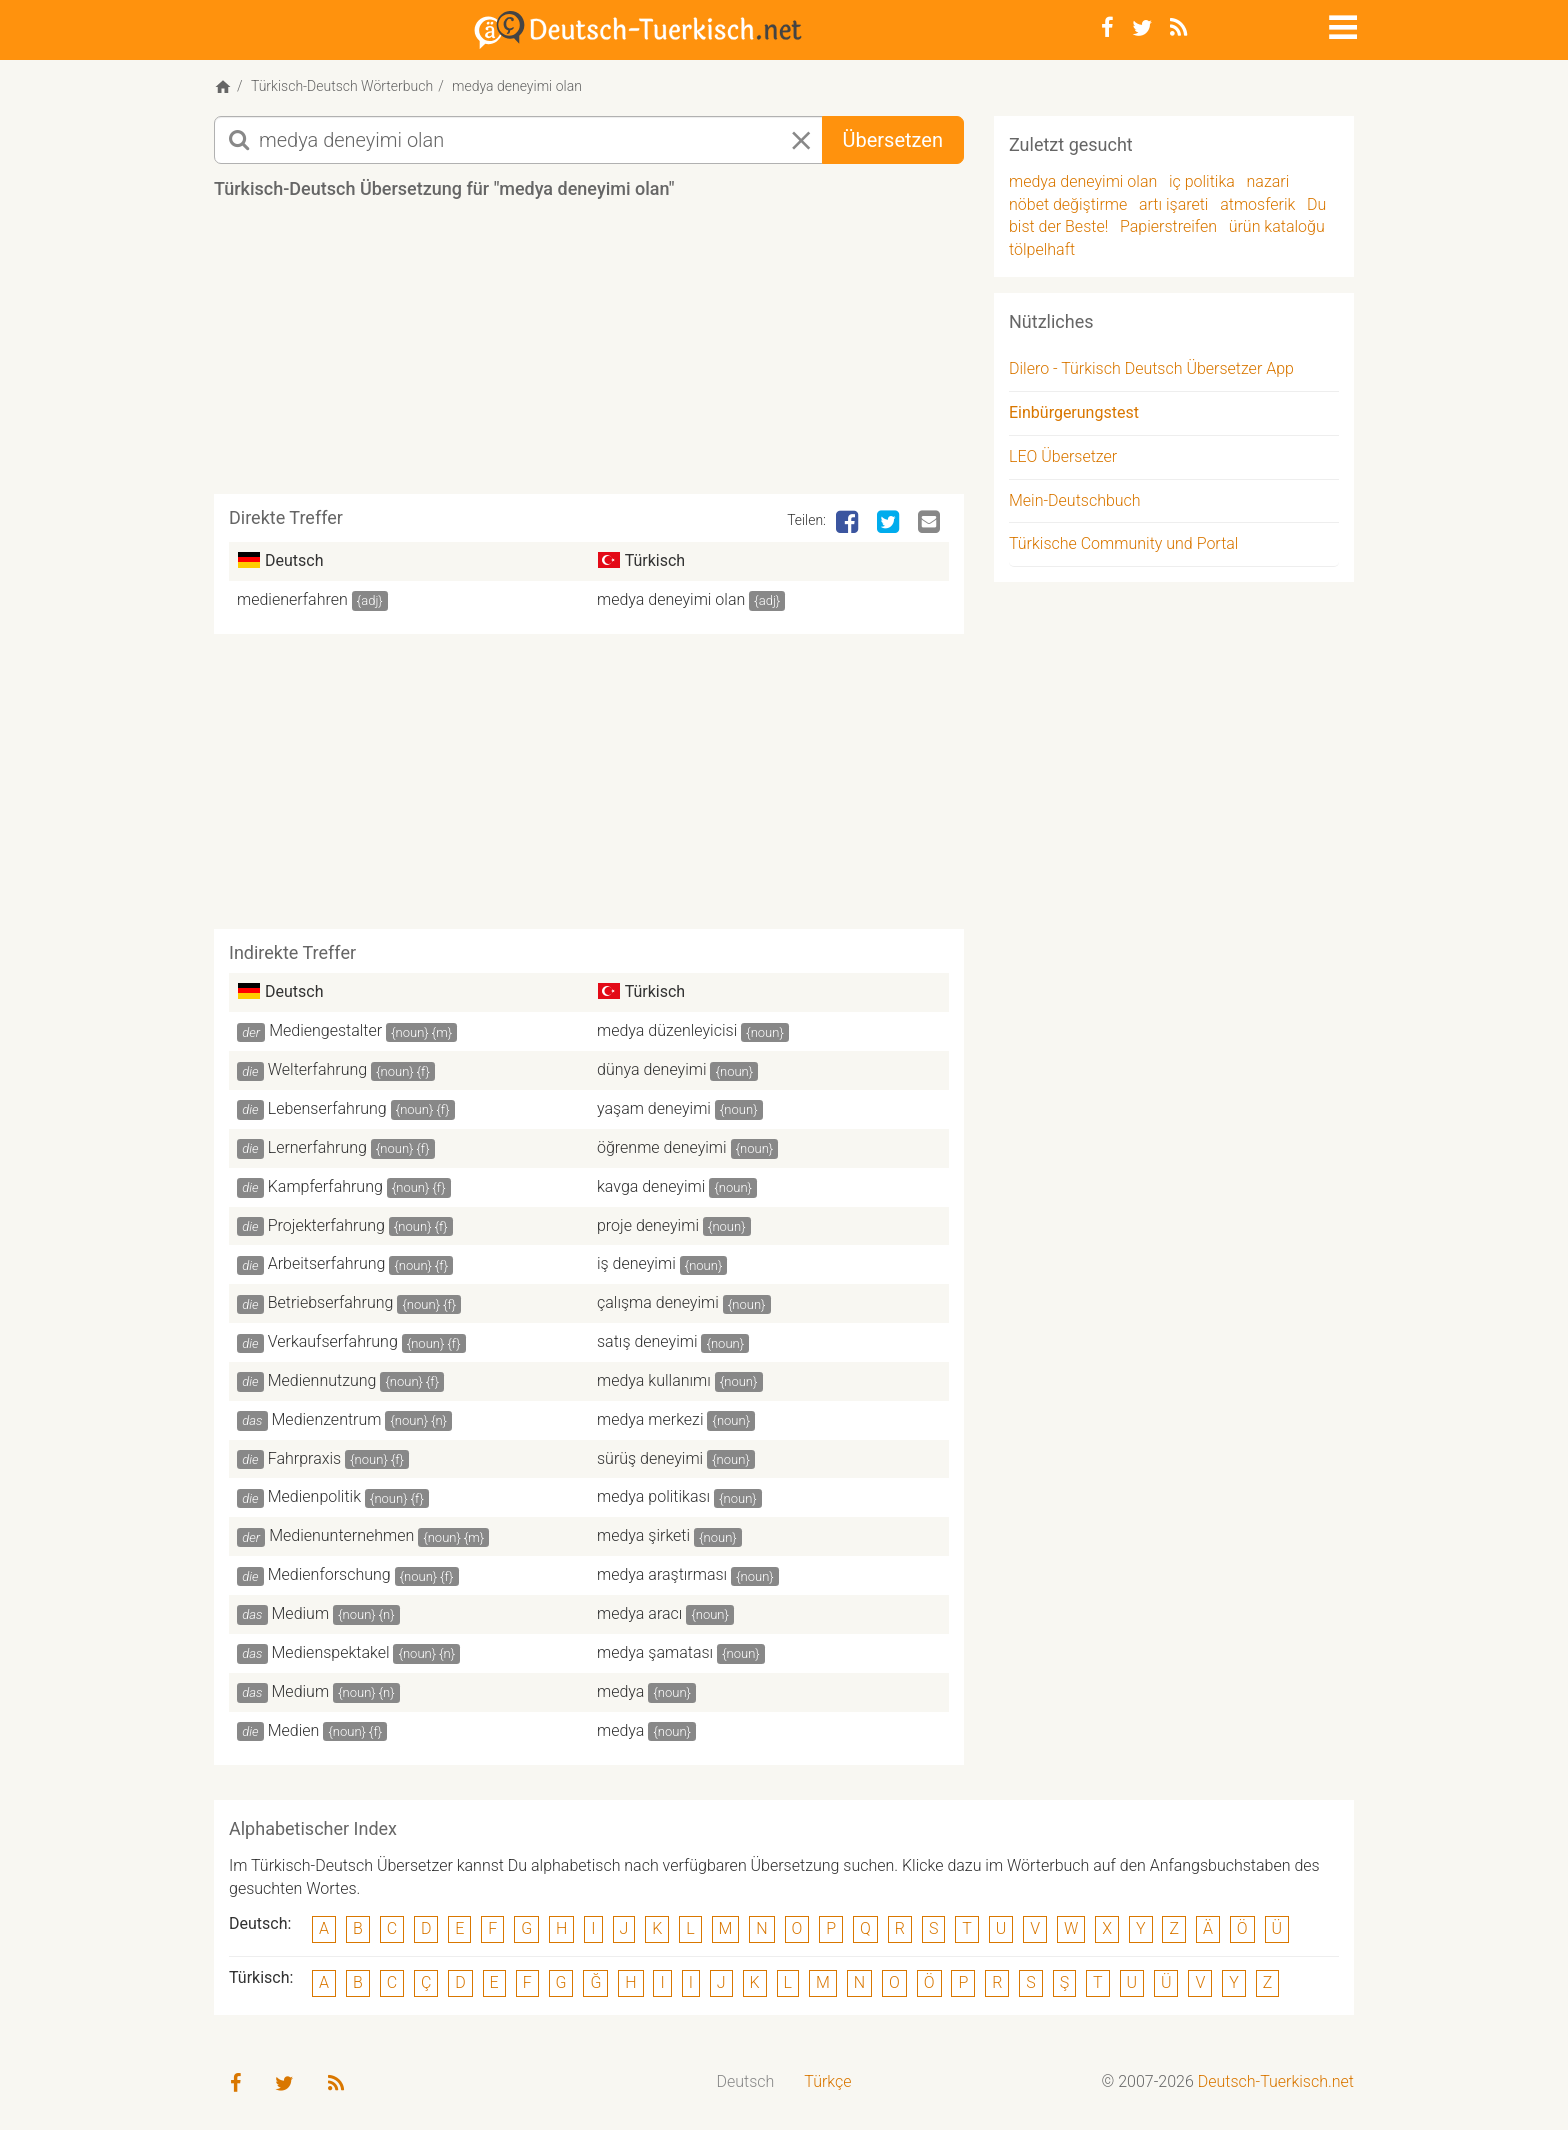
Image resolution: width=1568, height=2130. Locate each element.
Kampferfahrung (325, 1186)
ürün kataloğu (1277, 226)
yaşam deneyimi (654, 1108)
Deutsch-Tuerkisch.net (1276, 2081)
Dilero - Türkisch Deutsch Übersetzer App (1151, 368)
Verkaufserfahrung (333, 1341)
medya (620, 1691)
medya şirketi (643, 1535)
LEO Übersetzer (1063, 456)
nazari (1268, 181)
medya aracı (639, 1613)
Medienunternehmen (341, 1535)
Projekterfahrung (326, 1225)
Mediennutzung (322, 1380)
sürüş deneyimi (650, 1458)
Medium (301, 1613)
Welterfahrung (317, 1069)
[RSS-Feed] (1178, 28)
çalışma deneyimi (658, 1302)
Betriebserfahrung (331, 1302)
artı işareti (1173, 204)
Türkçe (827, 2081)
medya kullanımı (654, 1380)
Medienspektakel (331, 1652)
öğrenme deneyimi (662, 1147)
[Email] (931, 523)
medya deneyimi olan (671, 599)
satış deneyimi (647, 1341)
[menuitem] (746, 2082)
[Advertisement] (589, 354)
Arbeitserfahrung (327, 1263)
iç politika (1202, 181)
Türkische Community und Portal (1123, 543)
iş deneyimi (636, 1263)
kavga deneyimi (651, 1186)
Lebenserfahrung (327, 1108)
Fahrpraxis (304, 1458)
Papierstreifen (1168, 226)
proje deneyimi (648, 1225)
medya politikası (653, 1496)
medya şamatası (655, 1652)
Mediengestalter (325, 1030)
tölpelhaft (1042, 249)
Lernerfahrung (317, 1147)
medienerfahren (292, 599)
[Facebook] (1107, 28)
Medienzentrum (327, 1419)
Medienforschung (329, 1574)
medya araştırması (662, 1574)
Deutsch (746, 2081)
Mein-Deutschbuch (1075, 500)
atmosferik (1257, 204)
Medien (294, 1730)
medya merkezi (650, 1419)
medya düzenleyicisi (667, 1030)
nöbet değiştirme (1068, 204)
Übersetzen (893, 140)
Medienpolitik (314, 1496)
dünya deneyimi (652, 1069)
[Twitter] (1142, 28)
